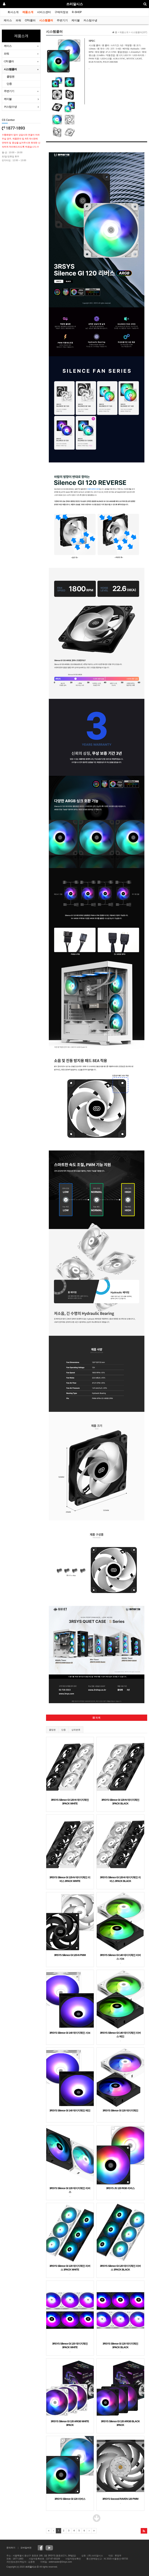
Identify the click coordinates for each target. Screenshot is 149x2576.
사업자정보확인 (73, 2558)
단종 (63, 1730)
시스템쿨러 (46, 20)
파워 (18, 20)
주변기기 (62, 20)
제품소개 (27, 12)
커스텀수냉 (90, 20)
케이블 (75, 20)
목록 (97, 1717)
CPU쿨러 (30, 20)
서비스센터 (44, 12)
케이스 (8, 20)
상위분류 (75, 1730)
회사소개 (13, 12)
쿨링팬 (52, 1730)
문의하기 (10, 2547)
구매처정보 (61, 12)
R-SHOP (77, 12)
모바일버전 (25, 2547)
